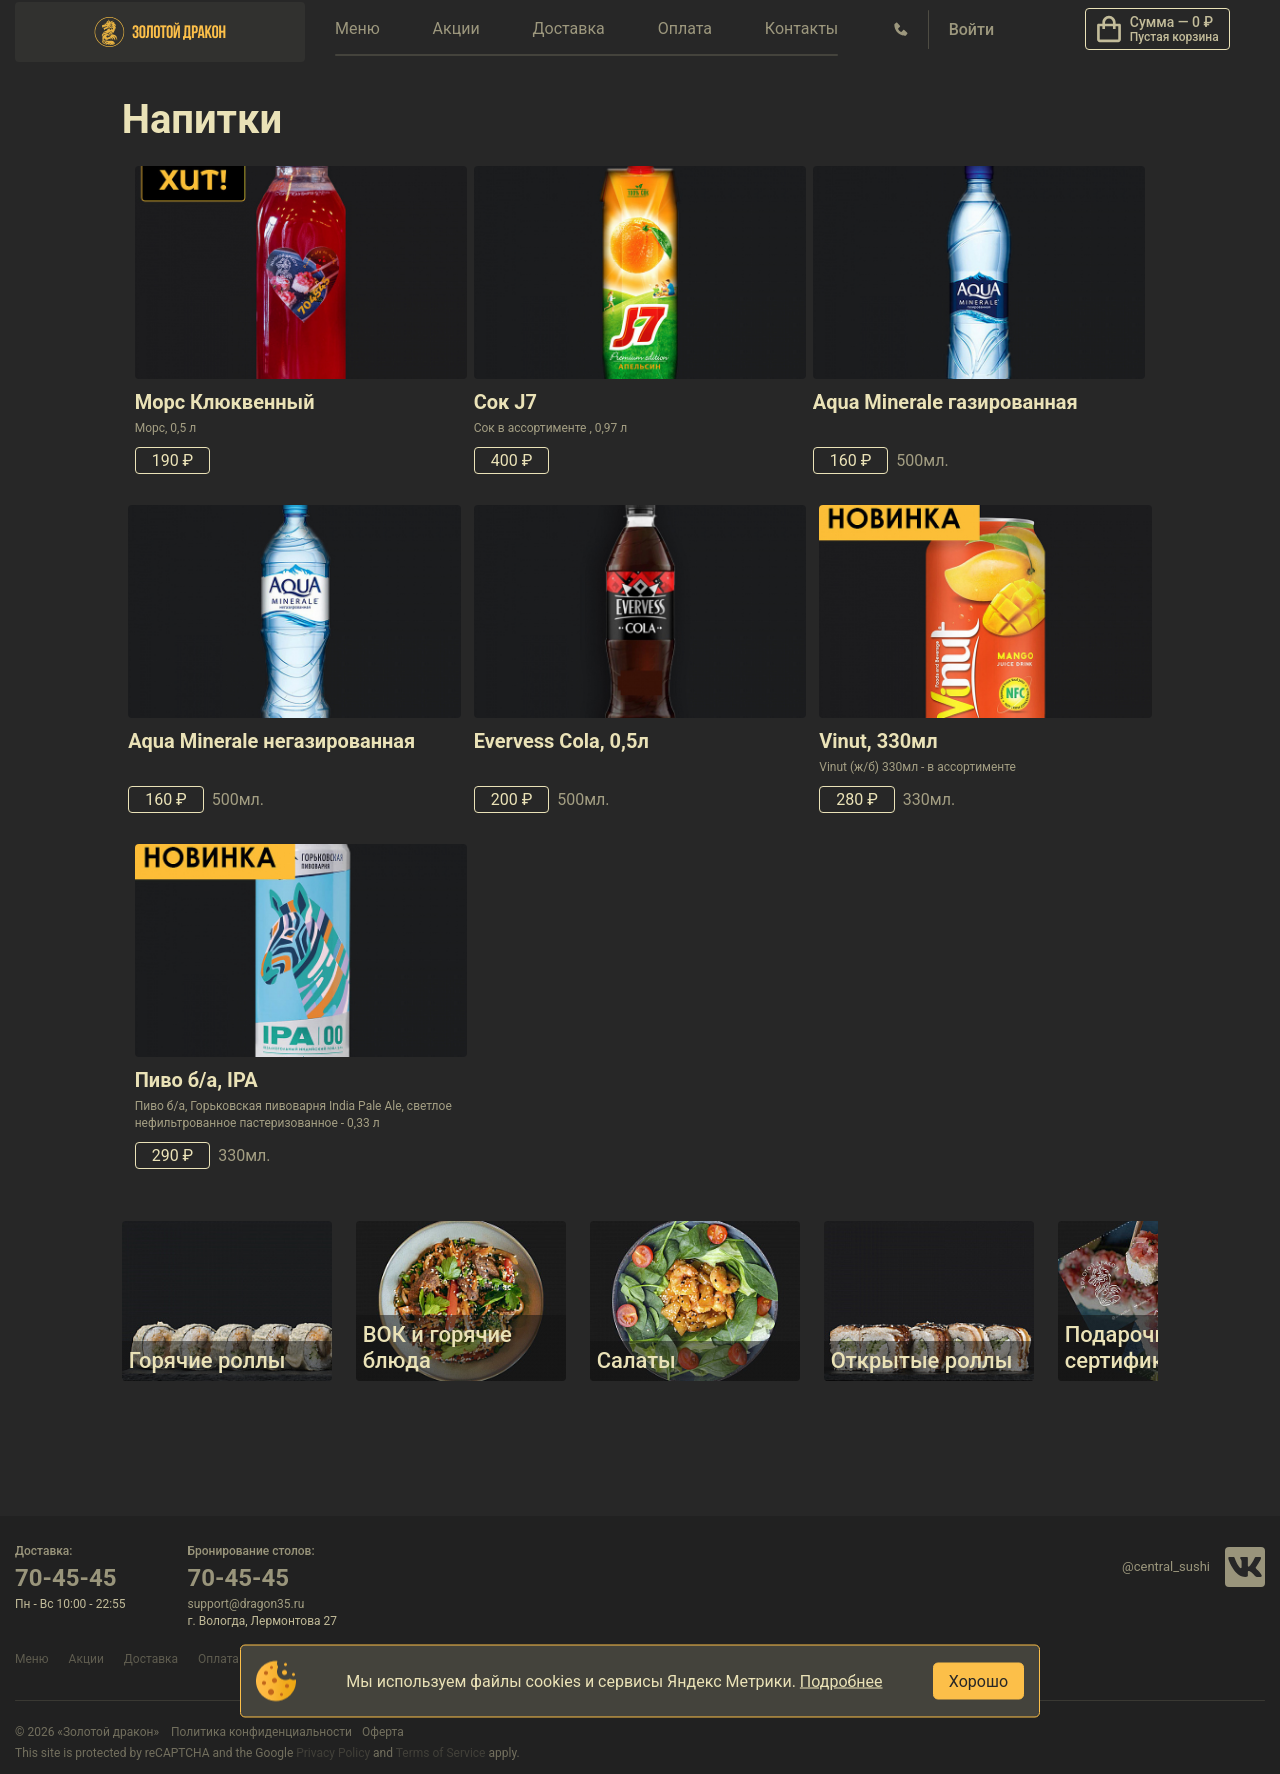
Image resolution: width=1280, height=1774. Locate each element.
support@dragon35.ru (246, 1604)
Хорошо (978, 1681)
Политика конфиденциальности (261, 1732)
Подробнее (841, 1681)
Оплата (685, 28)
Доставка (568, 28)
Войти (971, 29)
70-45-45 (66, 1578)
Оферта (383, 1732)
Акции (456, 28)
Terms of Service (441, 1753)
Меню (357, 28)
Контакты (801, 28)
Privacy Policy (333, 1753)
